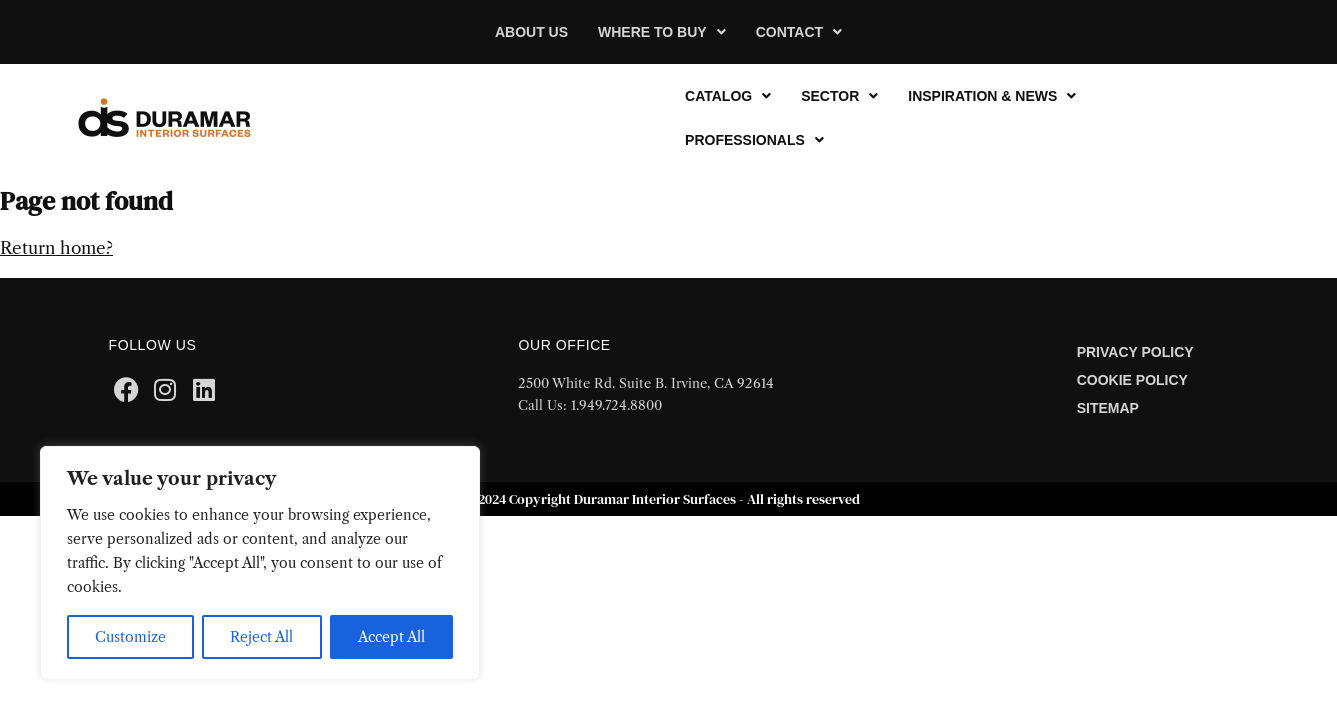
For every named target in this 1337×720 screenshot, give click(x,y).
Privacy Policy (1135, 352)
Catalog (728, 96)
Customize (130, 637)
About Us (531, 32)
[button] (662, 32)
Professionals (754, 140)
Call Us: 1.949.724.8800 (590, 405)
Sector (839, 96)
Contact (799, 32)
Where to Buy (662, 32)
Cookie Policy (1132, 380)
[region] (260, 563)
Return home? (56, 248)
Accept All (391, 637)
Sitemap (1108, 408)
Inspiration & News (992, 96)
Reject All (261, 637)
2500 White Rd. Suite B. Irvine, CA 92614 (646, 383)
